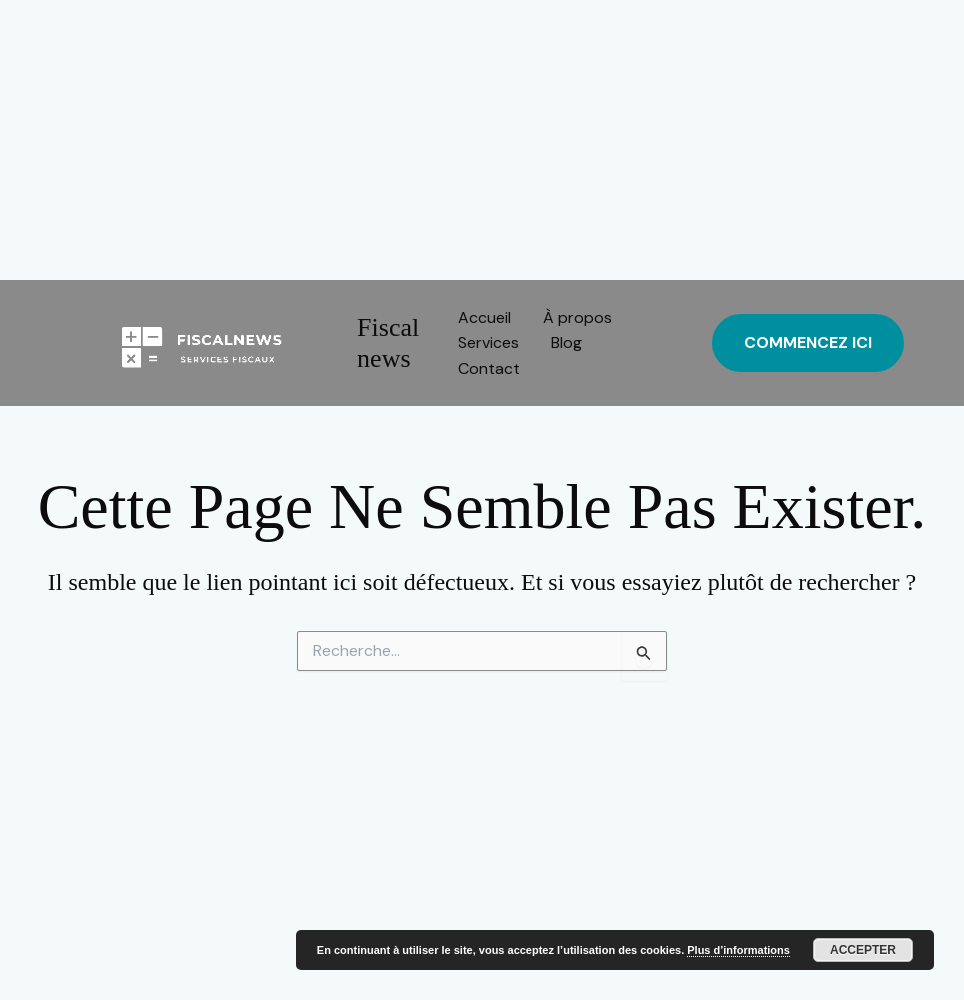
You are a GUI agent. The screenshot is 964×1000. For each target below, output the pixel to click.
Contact (489, 368)
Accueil (484, 317)
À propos (577, 317)
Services (488, 342)
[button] (808, 343)
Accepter (863, 950)
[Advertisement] (482, 140)
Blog (566, 342)
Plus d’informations (738, 950)
